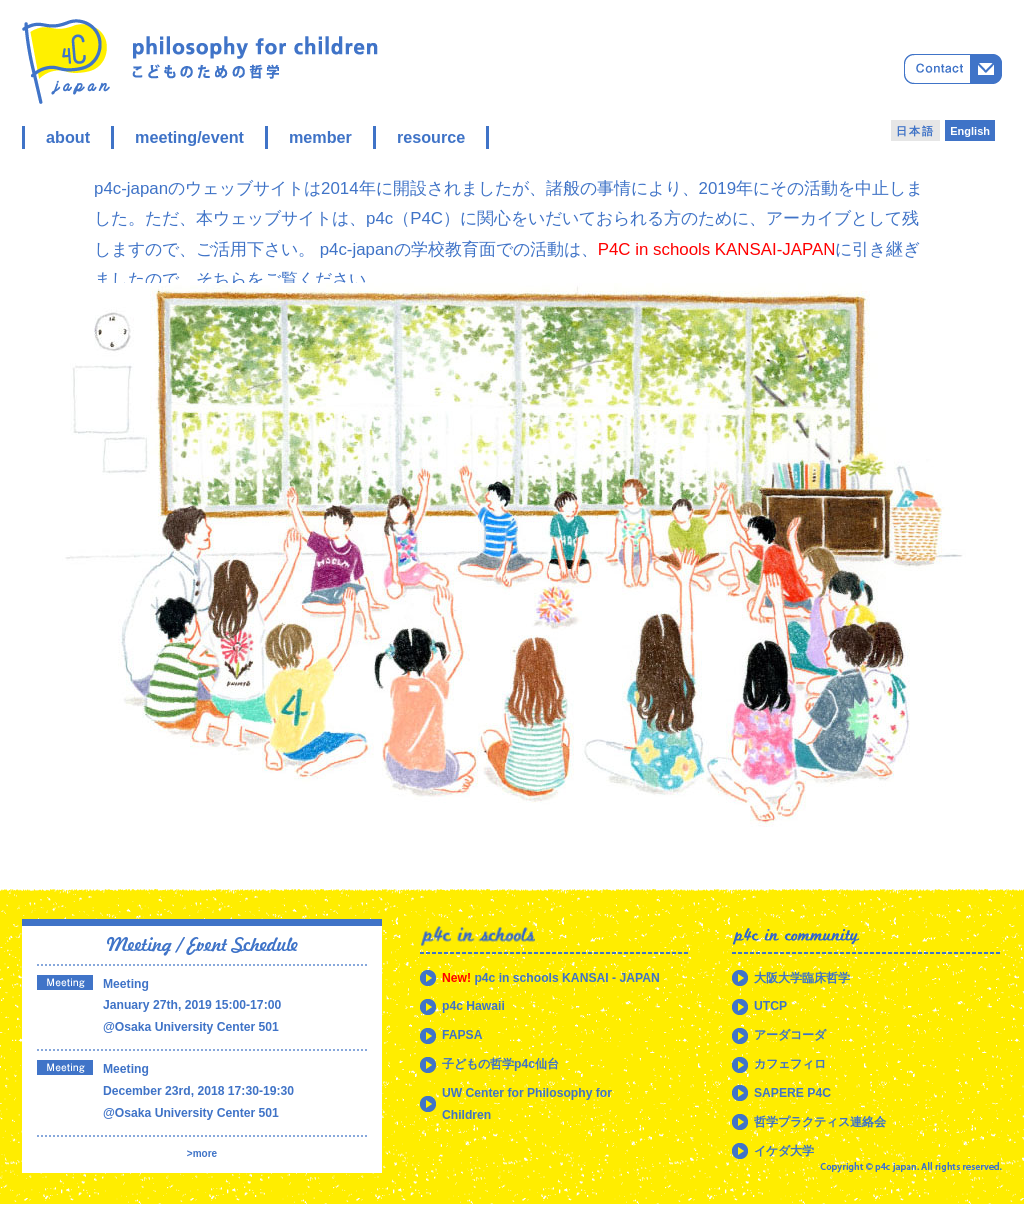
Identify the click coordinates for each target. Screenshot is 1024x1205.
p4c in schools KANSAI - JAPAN (551, 978)
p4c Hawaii (473, 1006)
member (320, 137)
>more (202, 1153)
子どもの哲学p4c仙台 (500, 1064)
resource (431, 137)
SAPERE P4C (792, 1093)
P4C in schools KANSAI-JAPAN (717, 249)
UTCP (770, 1006)
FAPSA (462, 1035)
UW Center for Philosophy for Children (527, 1104)
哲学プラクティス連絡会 (820, 1122)
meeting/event (189, 137)
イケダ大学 (784, 1151)
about (68, 137)
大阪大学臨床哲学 (802, 978)
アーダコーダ (790, 1035)
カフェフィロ (790, 1064)
